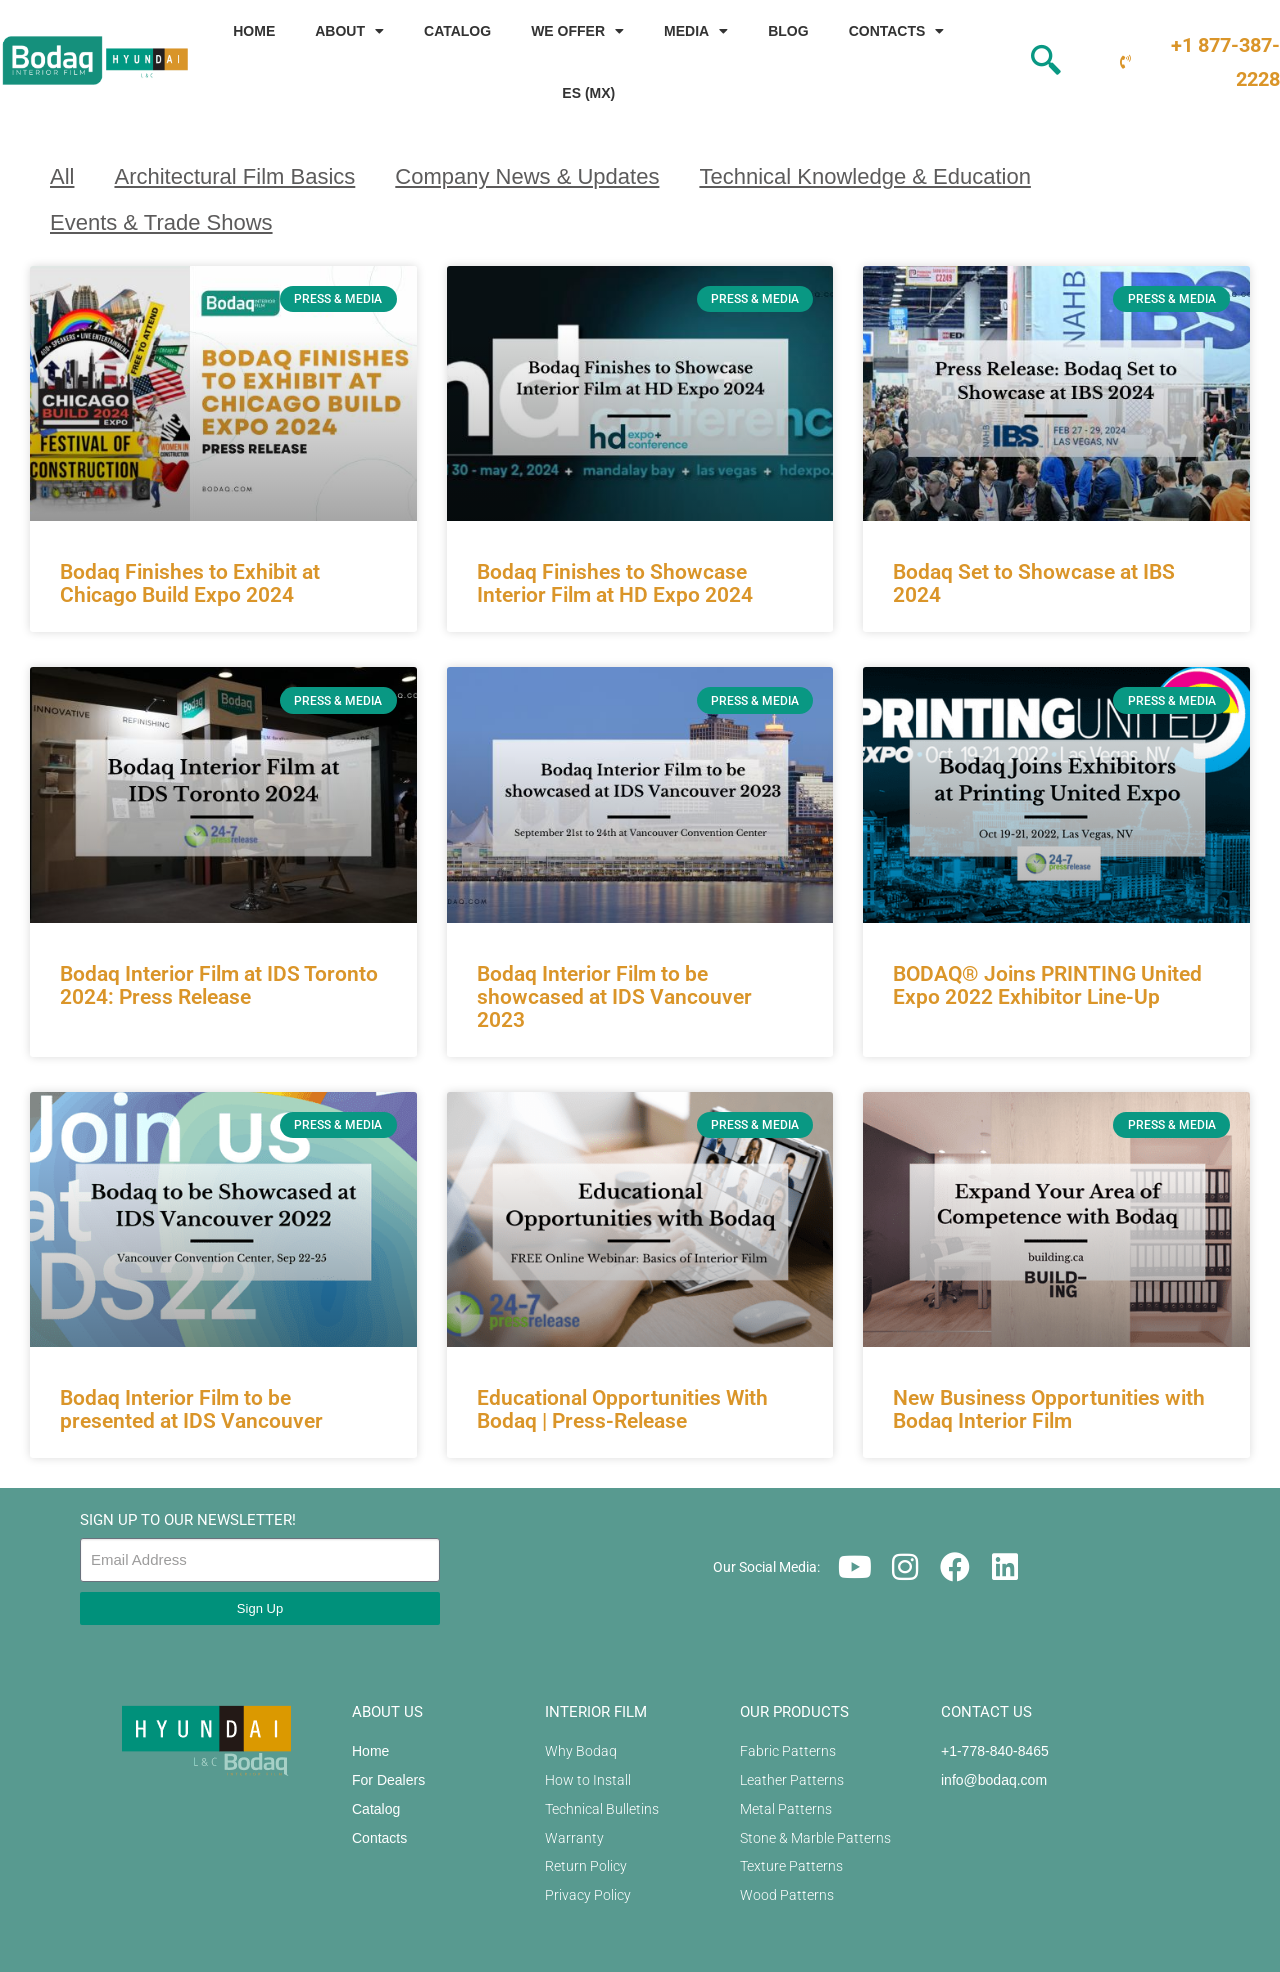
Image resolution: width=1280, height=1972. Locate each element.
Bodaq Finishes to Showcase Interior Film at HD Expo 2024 (615, 583)
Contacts (897, 31)
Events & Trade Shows (161, 222)
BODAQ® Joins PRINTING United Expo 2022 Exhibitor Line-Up (1047, 985)
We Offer (577, 31)
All (62, 176)
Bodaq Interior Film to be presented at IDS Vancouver (191, 1409)
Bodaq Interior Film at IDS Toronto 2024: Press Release (219, 985)
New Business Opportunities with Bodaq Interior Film (1049, 1409)
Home (254, 31)
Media (696, 31)
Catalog (457, 31)
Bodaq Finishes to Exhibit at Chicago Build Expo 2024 (190, 583)
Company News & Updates (527, 176)
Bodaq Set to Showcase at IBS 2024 (1034, 583)
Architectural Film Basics (234, 176)
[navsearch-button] (1011, 62)
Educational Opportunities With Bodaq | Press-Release (622, 1409)
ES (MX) (588, 93)
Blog (788, 31)
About (349, 31)
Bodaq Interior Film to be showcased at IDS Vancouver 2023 (614, 997)
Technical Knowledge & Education (864, 176)
